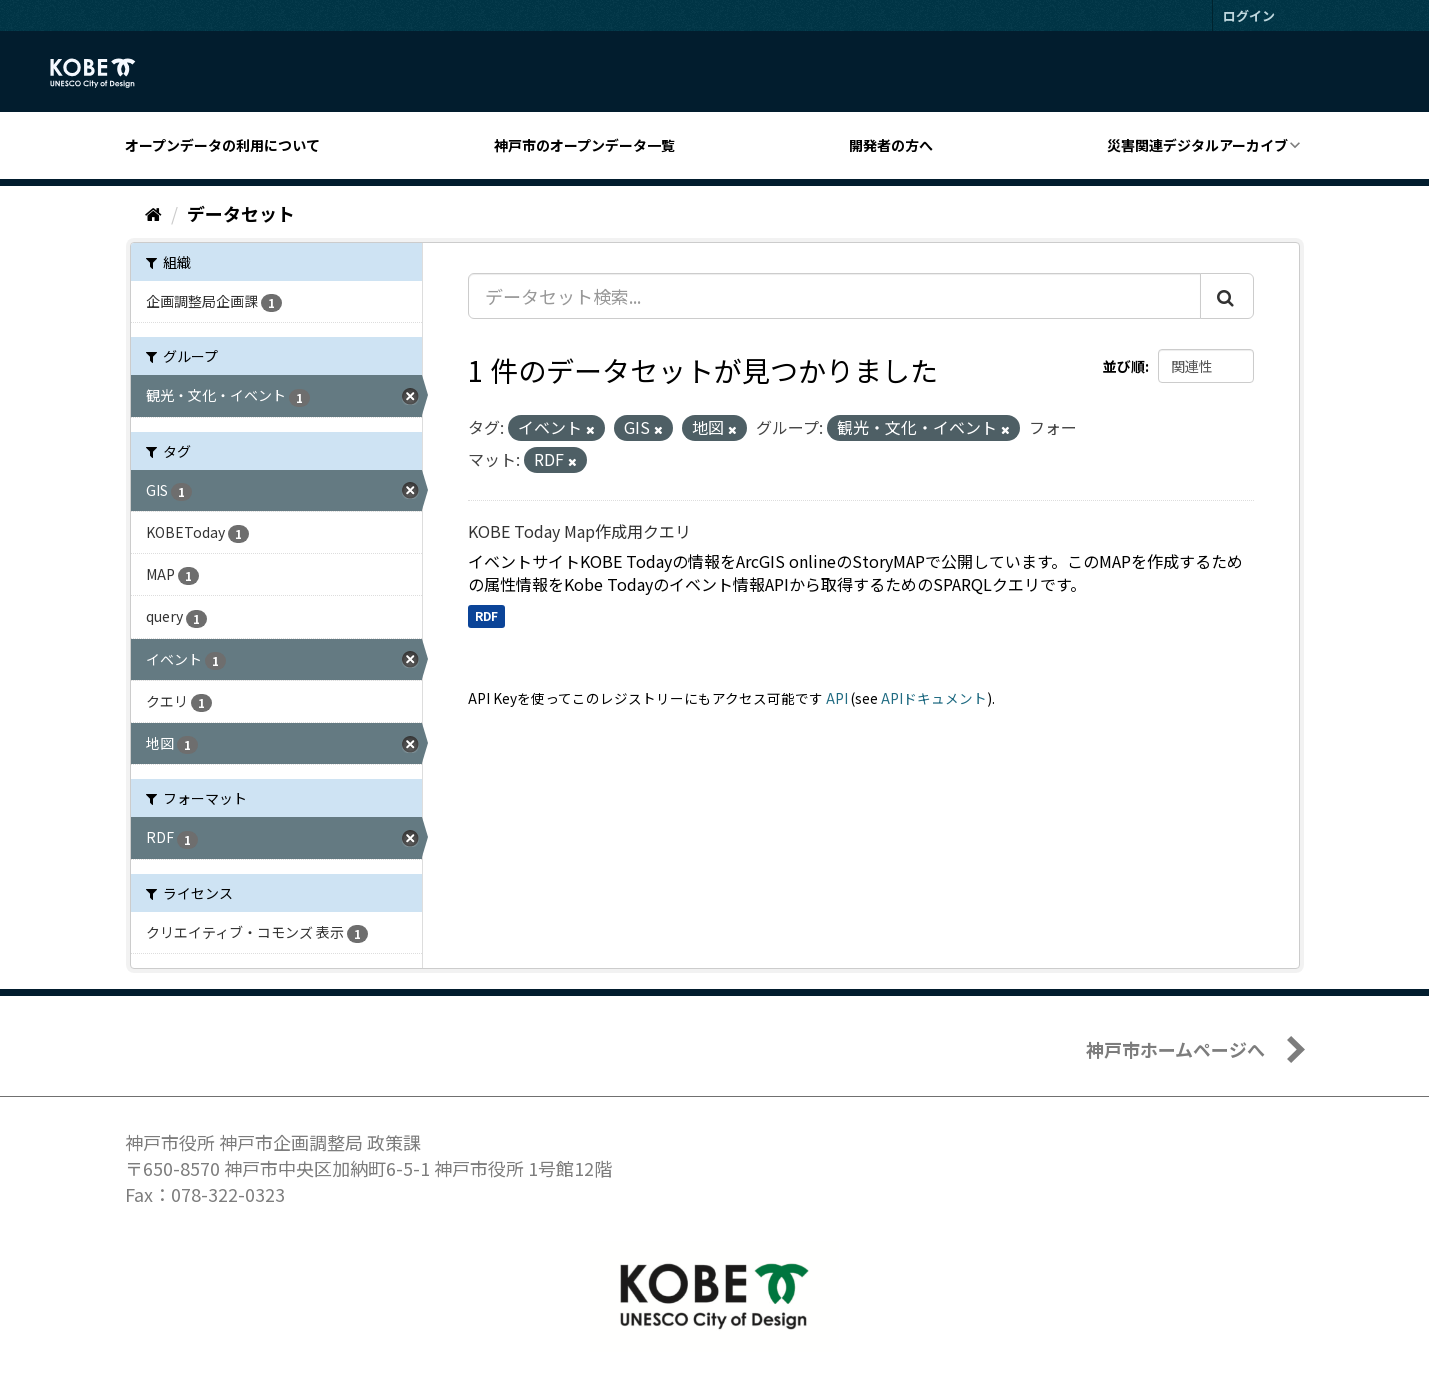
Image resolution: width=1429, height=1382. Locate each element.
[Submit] (1227, 296)
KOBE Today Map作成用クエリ (579, 531)
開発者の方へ (891, 145)
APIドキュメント (934, 698)
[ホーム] (153, 213)
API (837, 698)
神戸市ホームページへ (1175, 1049)
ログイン (1249, 15)
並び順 (1124, 366)
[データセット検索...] (834, 296)
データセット (241, 213)
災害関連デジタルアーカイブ (1197, 145)
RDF (486, 615)
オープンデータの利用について (222, 145)
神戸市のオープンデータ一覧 (584, 145)
